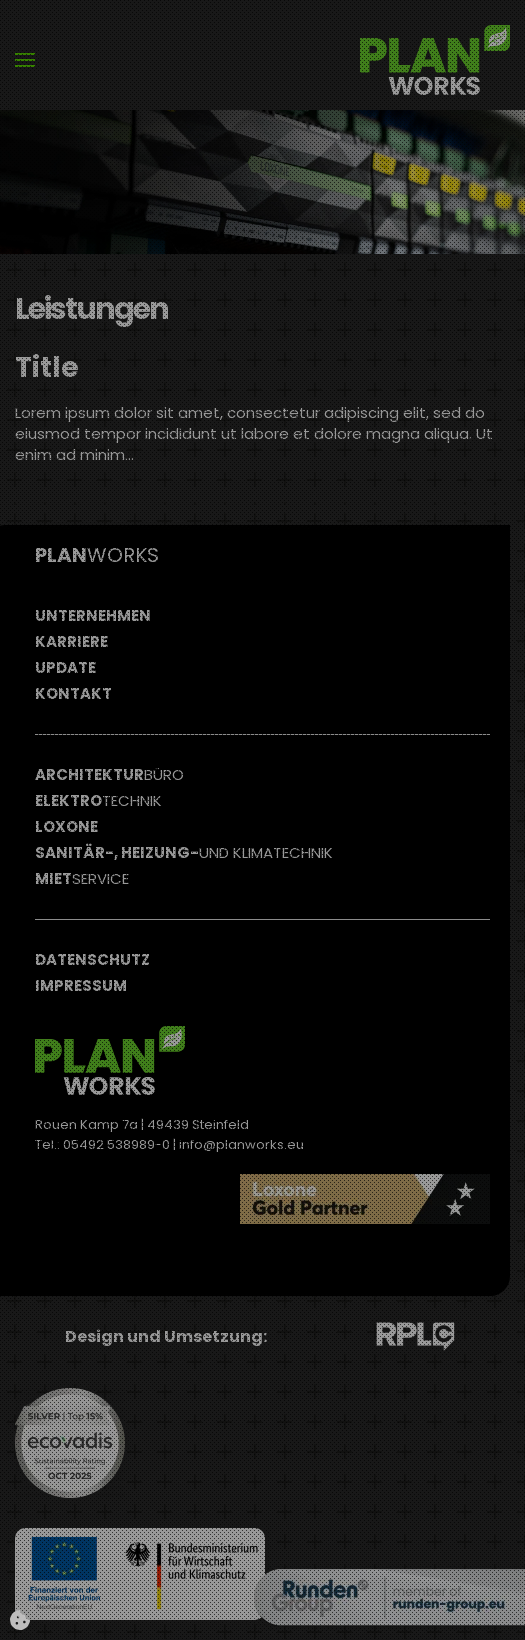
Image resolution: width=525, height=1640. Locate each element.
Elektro (98, 800)
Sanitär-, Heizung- (184, 852)
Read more (409, 1259)
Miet (82, 878)
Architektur (109, 774)
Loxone (66, 826)
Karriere (71, 641)
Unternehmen (93, 615)
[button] (25, 60)
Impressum (81, 985)
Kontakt (73, 693)
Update (65, 667)
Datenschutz (92, 959)
